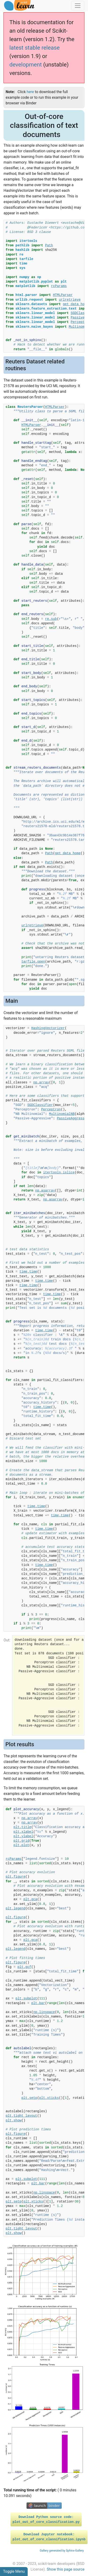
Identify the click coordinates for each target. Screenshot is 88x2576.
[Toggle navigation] (77, 5)
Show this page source (65, 2569)
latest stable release (34, 47)
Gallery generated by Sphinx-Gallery (62, 2550)
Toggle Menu (14, 2571)
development (25, 64)
